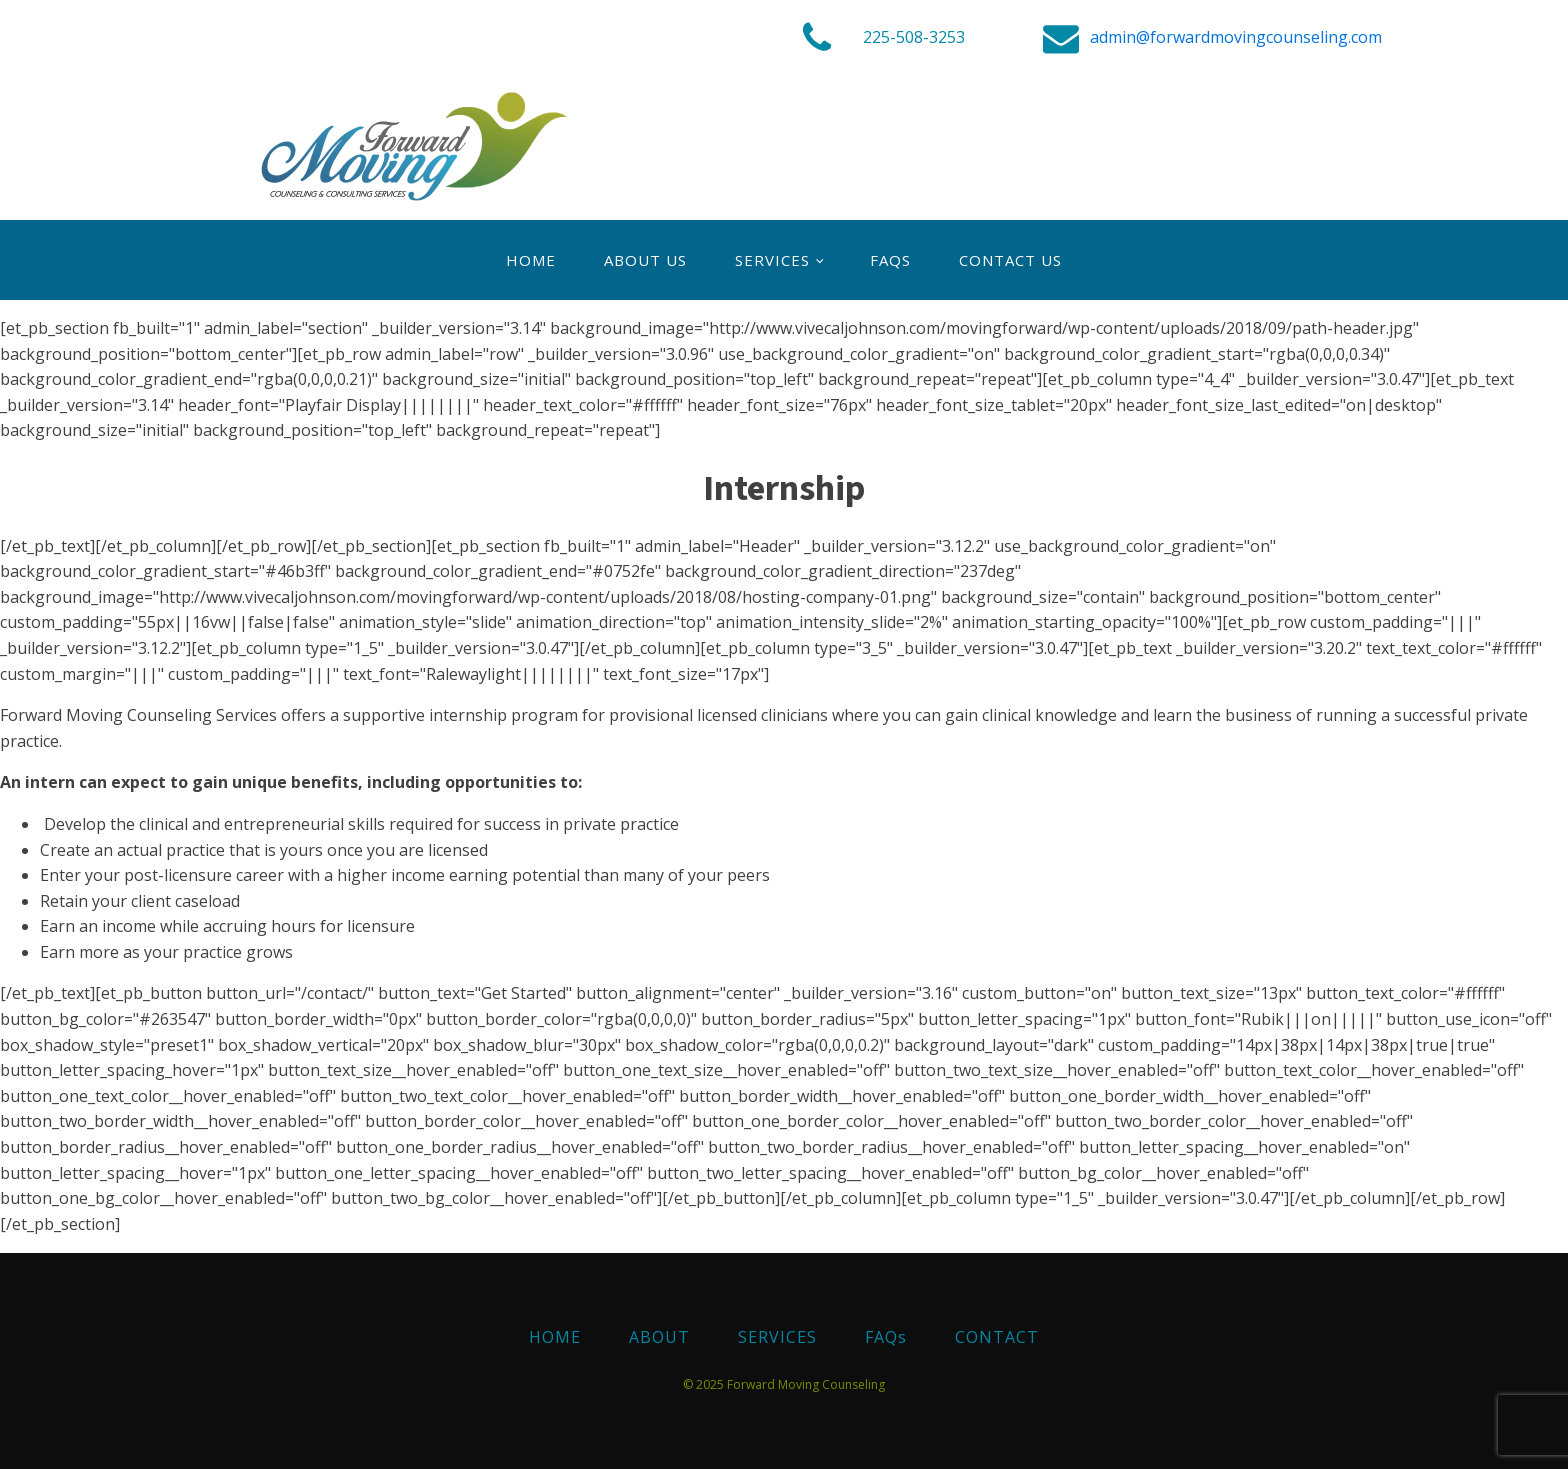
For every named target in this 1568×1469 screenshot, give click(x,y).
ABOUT (659, 1337)
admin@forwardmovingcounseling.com (1236, 37)
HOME (555, 1337)
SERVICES (772, 260)
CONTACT (997, 1337)
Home (531, 260)
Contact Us (1010, 260)
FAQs (890, 260)
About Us (645, 260)
